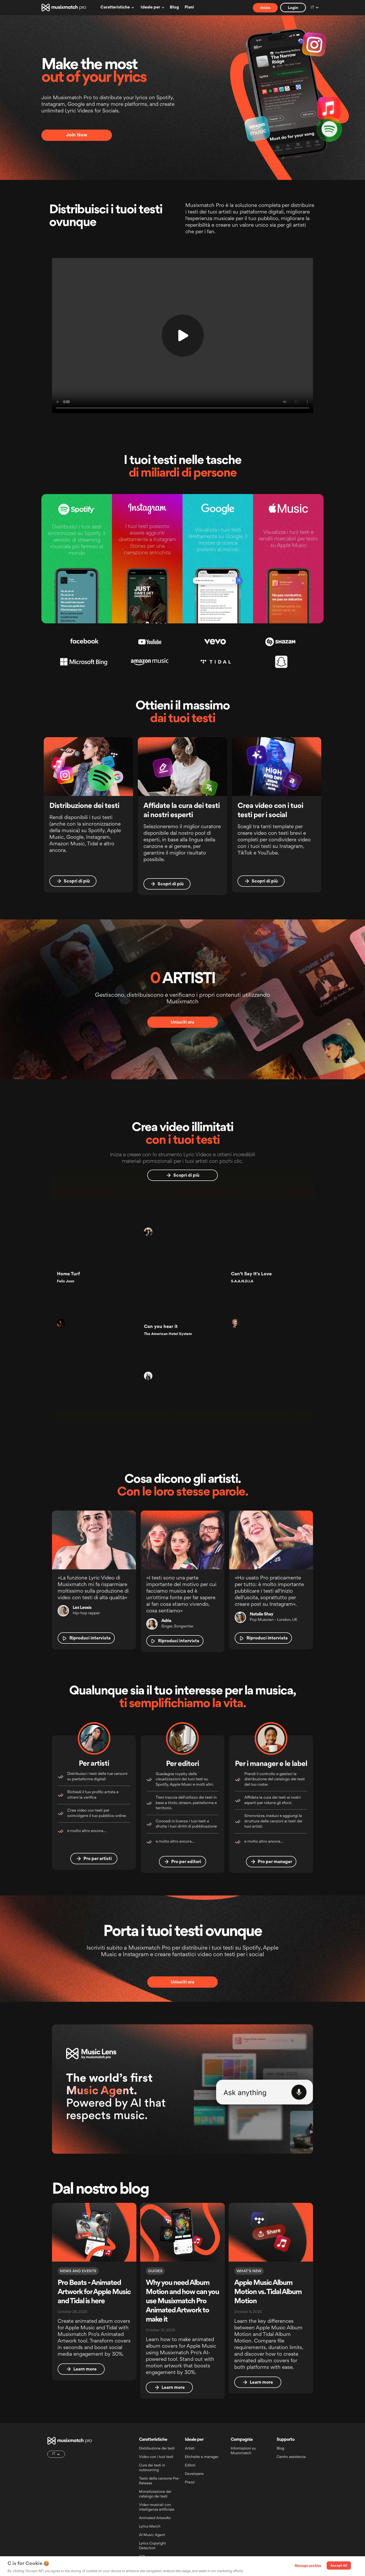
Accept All (338, 2565)
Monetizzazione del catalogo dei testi (155, 2494)
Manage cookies (308, 2565)
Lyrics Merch (149, 2527)
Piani (189, 7)
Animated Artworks (155, 2518)
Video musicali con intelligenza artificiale (156, 2507)
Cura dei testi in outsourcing (152, 2468)
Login (293, 8)
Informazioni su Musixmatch (243, 2451)
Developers (194, 2474)
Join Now (76, 135)
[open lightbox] (86, 1638)
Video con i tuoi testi (156, 2457)
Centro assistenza (291, 2457)
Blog (174, 7)
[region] (182, 2566)
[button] (116, 7)
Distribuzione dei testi (157, 2448)
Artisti (189, 2448)
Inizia (265, 8)
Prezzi (190, 2482)
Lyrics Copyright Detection (152, 2546)
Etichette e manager (201, 2457)
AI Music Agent (152, 2535)
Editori (190, 2465)
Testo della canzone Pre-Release (159, 2481)
